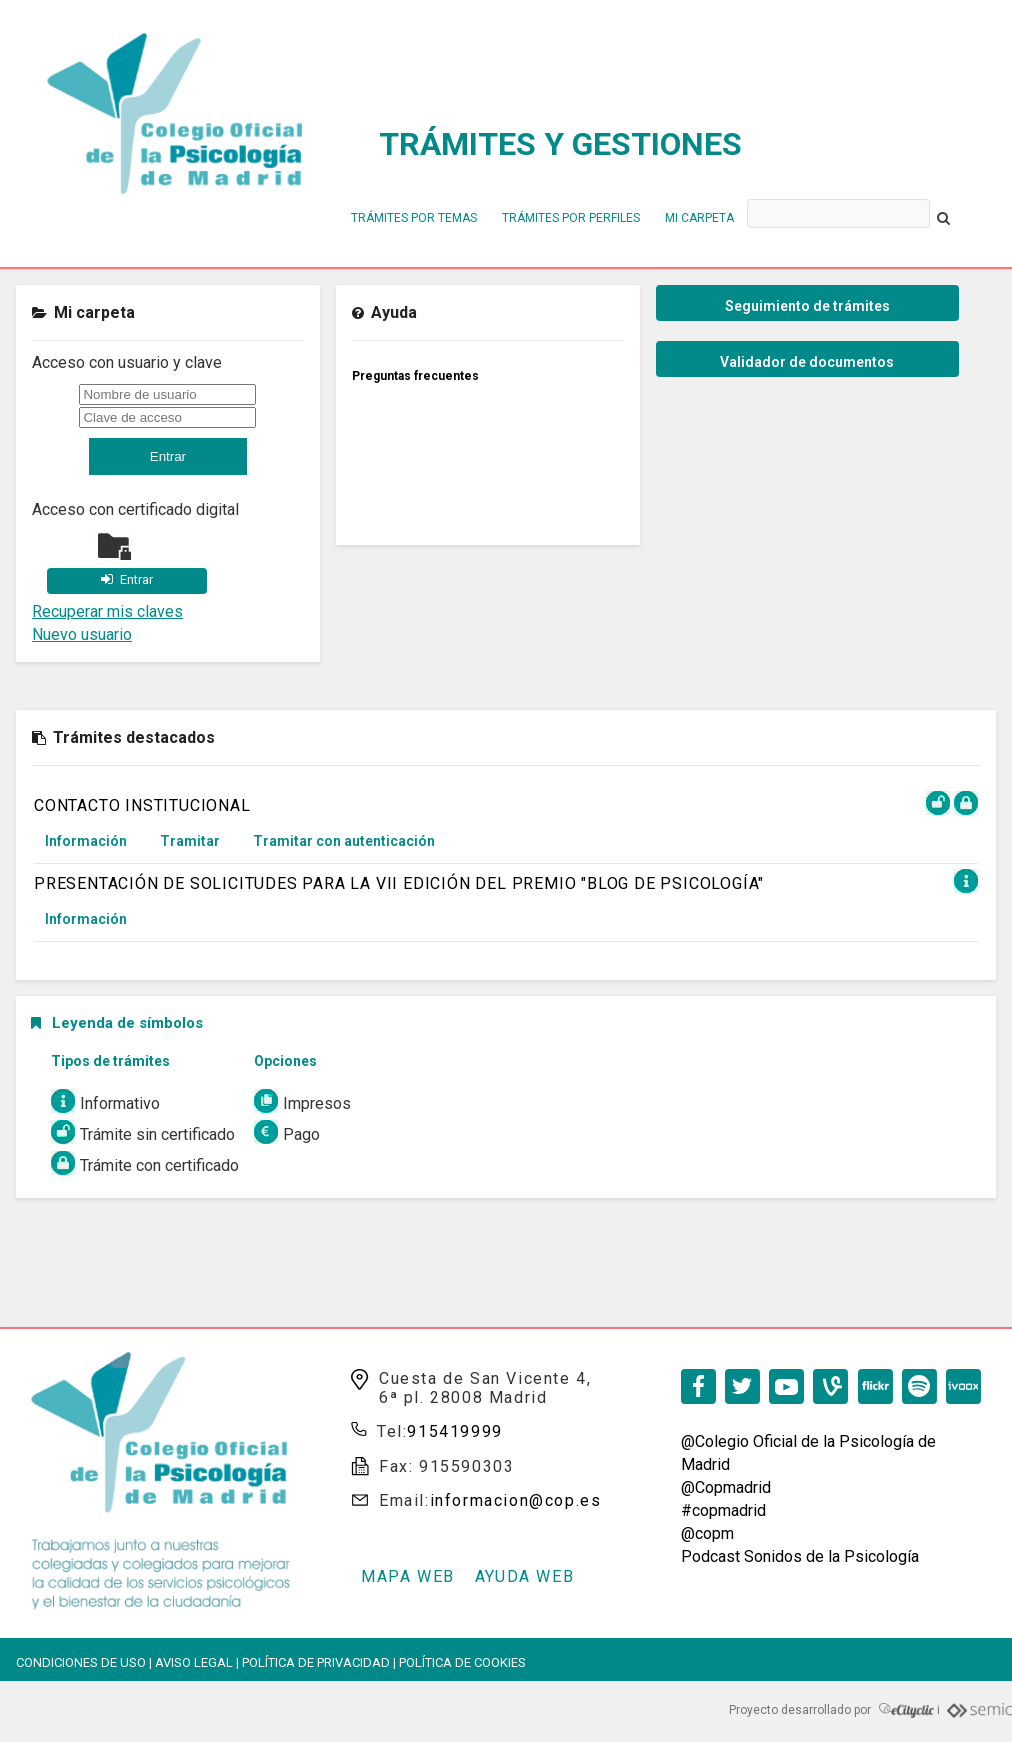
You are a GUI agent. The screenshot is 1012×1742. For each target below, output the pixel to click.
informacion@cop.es (516, 1500)
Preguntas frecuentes (415, 376)
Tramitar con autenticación (344, 841)
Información (86, 841)
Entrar (136, 579)
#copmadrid (723, 1510)
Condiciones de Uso (81, 1662)
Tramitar (190, 841)
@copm (707, 1533)
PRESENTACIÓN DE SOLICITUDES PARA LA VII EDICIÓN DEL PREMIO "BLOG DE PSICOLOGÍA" (399, 883)
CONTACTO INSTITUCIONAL (142, 805)
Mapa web (408, 1576)
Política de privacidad (316, 1662)
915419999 (454, 1431)
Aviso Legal (194, 1662)
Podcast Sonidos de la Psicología (800, 1556)
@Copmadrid (726, 1487)
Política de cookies (462, 1662)
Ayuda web (524, 1576)
